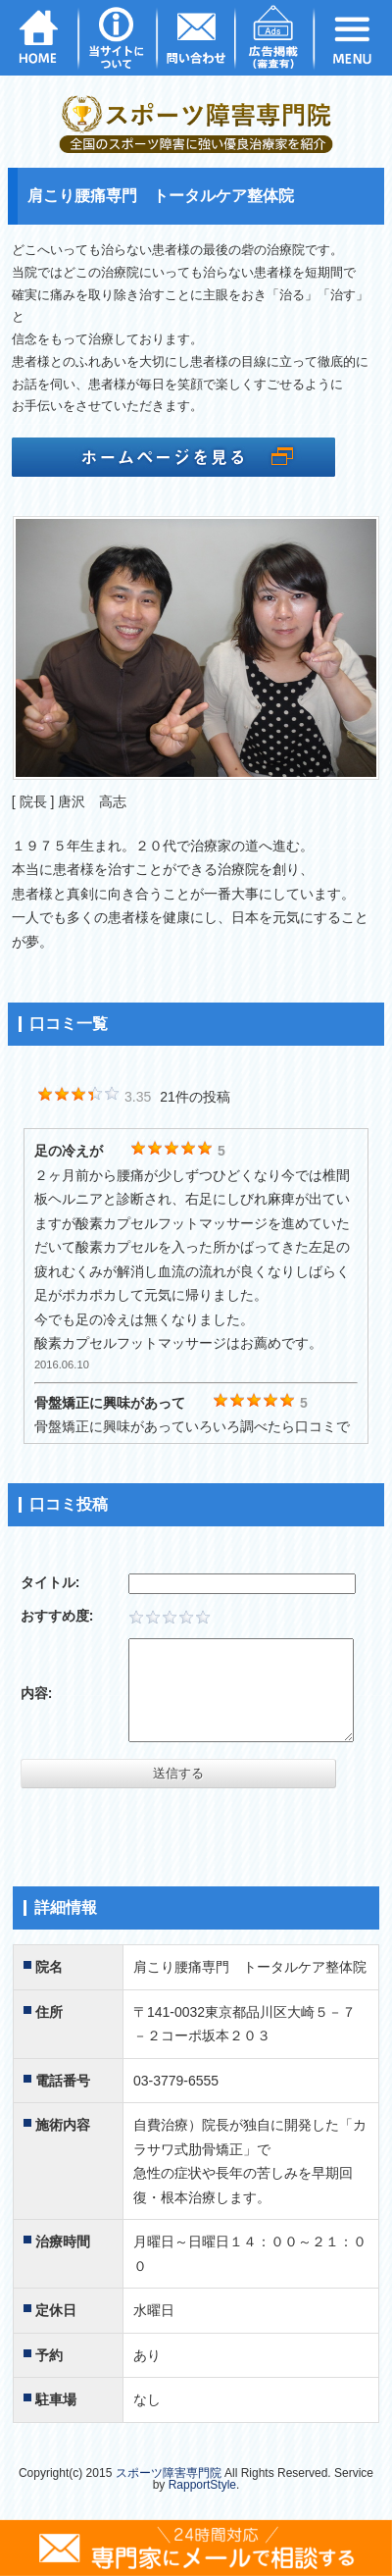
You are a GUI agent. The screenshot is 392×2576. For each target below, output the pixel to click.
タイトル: (50, 1582)
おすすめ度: (57, 1615)
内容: (37, 1693)
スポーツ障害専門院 (168, 2473)
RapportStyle (202, 2485)
